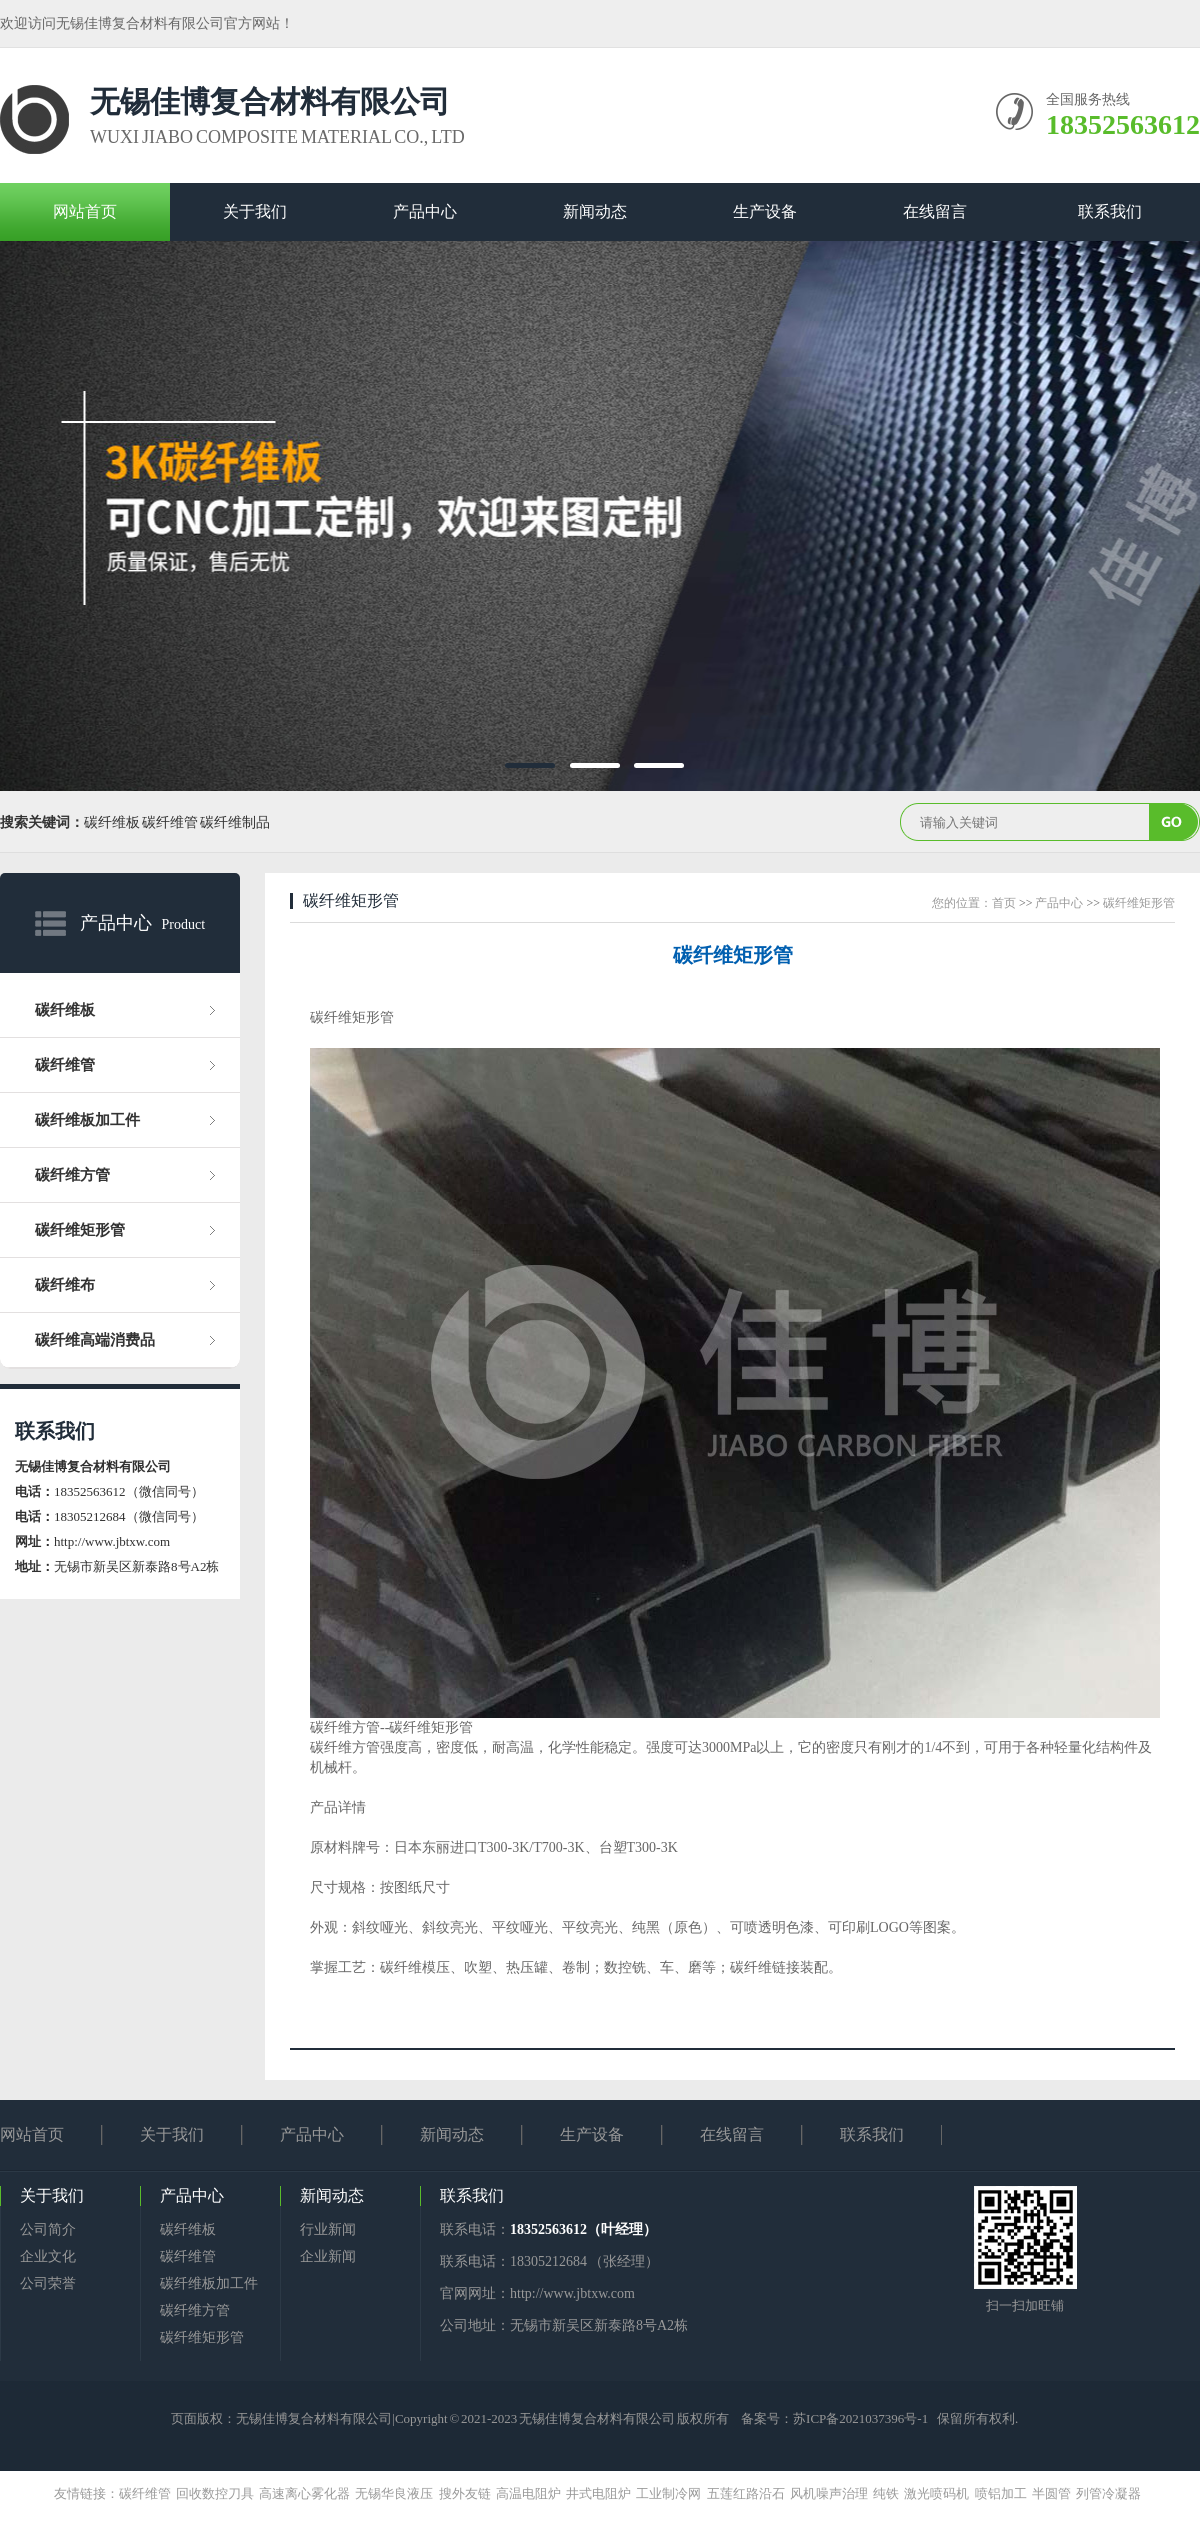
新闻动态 (595, 211)
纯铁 (888, 2493)
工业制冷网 (671, 2493)
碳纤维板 (65, 1010)
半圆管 (1054, 2493)
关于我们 (255, 211)
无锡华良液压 (396, 2493)
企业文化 (48, 2256)
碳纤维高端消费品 (95, 1340)
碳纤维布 (65, 1285)
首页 (1004, 903)
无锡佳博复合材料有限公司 (314, 2418)
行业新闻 (328, 2229)
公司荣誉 (48, 2283)
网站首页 (85, 211)
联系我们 (1110, 211)
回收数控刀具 (217, 2493)
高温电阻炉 (531, 2493)
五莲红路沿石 (748, 2493)
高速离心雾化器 (307, 2493)
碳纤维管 (65, 1065)
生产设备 (765, 211)
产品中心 (425, 211)
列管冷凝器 (1111, 2493)
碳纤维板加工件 (87, 1120)
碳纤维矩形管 (80, 1230)
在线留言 (935, 211)
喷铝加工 (1003, 2493)
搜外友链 (467, 2493)
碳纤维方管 (72, 1175)
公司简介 (48, 2229)
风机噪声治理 (831, 2493)
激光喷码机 (939, 2493)
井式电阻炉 (601, 2493)
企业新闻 (328, 2256)
